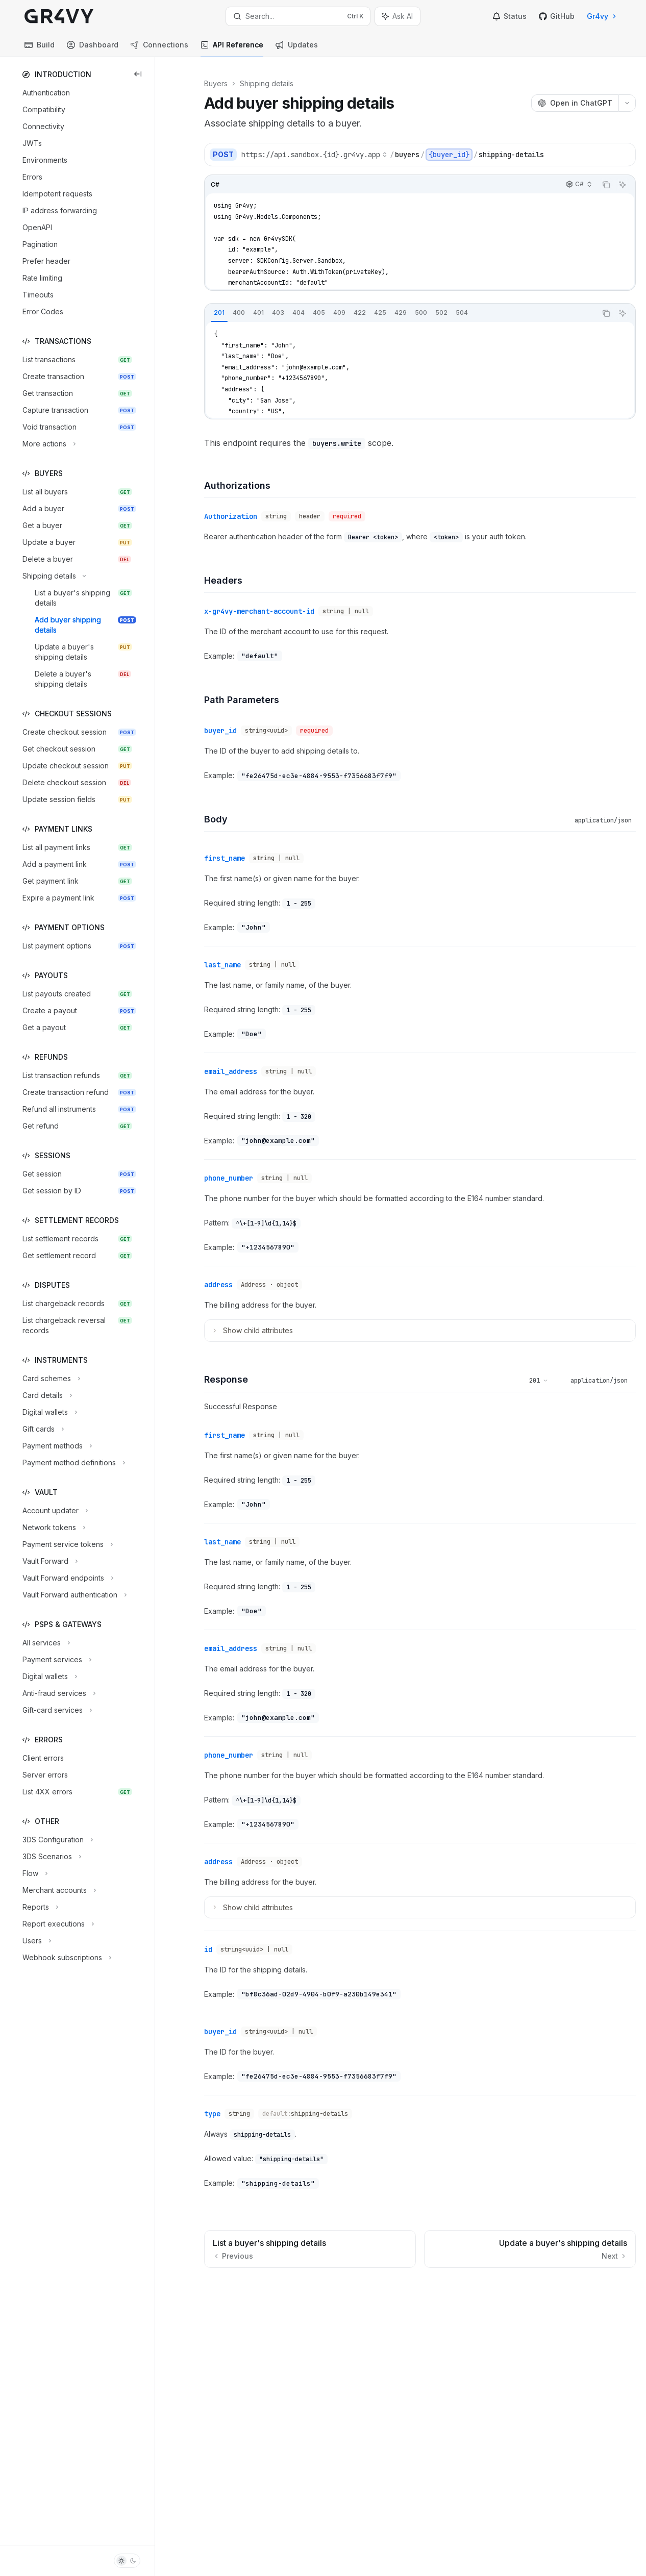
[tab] (219, 313)
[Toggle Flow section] (34, 1873)
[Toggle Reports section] (39, 1907)
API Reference (232, 48)
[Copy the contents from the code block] (606, 184)
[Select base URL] (314, 154)
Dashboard (92, 48)
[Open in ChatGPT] (574, 103)
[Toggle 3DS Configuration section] (56, 1840)
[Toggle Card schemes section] (50, 1378)
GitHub (557, 16)
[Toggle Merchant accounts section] (58, 1890)
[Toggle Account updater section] (54, 1511)
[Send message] (624, 2289)
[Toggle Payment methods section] (56, 1446)
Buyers (216, 83)
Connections (159, 48)
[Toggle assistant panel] (397, 16)
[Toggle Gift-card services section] (56, 1710)
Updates (297, 48)
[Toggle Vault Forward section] (49, 1561)
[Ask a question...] (420, 2284)
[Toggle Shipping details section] (52, 576)
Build (39, 48)
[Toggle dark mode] (127, 2561)
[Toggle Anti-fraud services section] (58, 1693)
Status (509, 16)
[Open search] (297, 16)
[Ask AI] (622, 184)
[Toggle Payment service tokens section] (66, 1544)
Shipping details (266, 83)
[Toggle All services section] (45, 1643)
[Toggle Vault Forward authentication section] (73, 1595)
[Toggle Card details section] (46, 1395)
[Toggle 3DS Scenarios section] (50, 1856)
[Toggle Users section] (35, 1941)
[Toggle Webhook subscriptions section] (65, 1957)
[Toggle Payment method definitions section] (72, 1463)
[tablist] (400, 313)
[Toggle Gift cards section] (42, 1429)
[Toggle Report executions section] (57, 1924)
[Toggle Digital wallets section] (48, 1412)
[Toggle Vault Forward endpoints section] (66, 1578)
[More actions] (627, 103)
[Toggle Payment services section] (55, 1660)
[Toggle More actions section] (48, 444)
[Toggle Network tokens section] (52, 1527)
